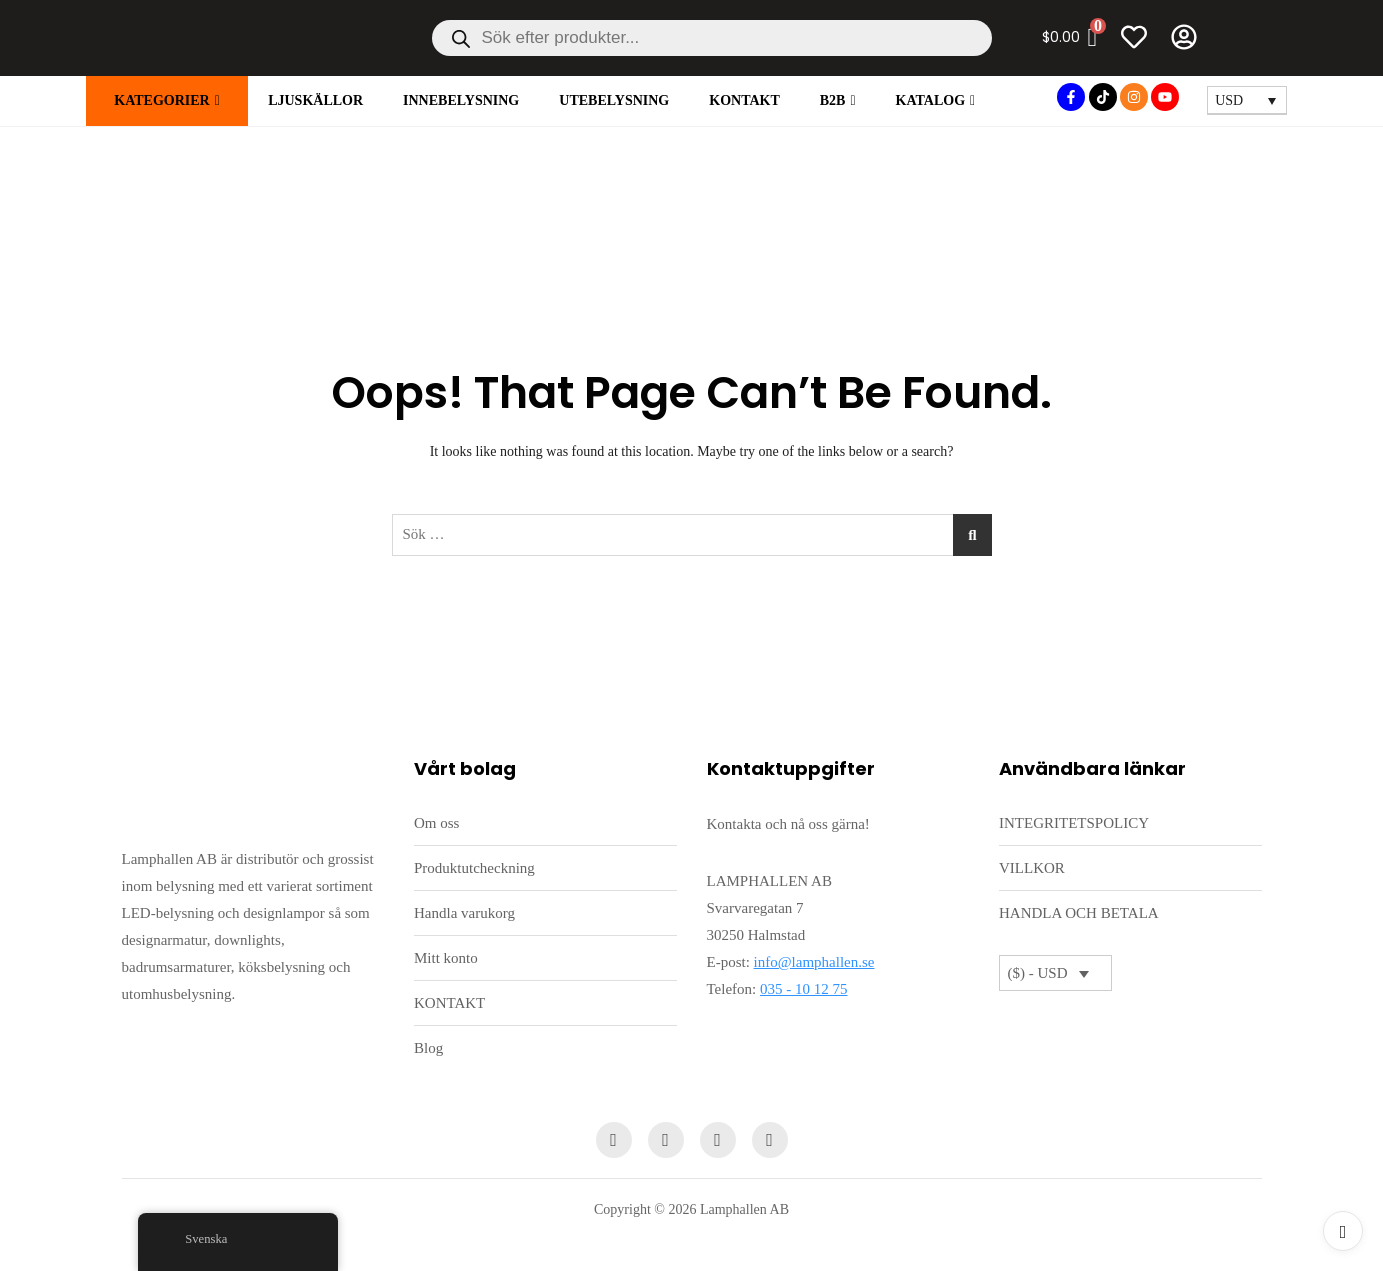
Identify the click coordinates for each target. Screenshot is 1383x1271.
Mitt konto (446, 958)
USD (1229, 100)
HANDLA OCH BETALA (1079, 913)
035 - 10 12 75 (804, 989)
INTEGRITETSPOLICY (1074, 823)
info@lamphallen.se (814, 962)
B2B (833, 100)
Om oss (436, 823)
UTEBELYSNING (614, 100)
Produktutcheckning (474, 868)
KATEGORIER (161, 100)
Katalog (931, 100)
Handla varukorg (464, 913)
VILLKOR (1032, 868)
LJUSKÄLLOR (315, 100)
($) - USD (1038, 973)
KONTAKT (744, 100)
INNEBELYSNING (461, 100)
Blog (428, 1048)
